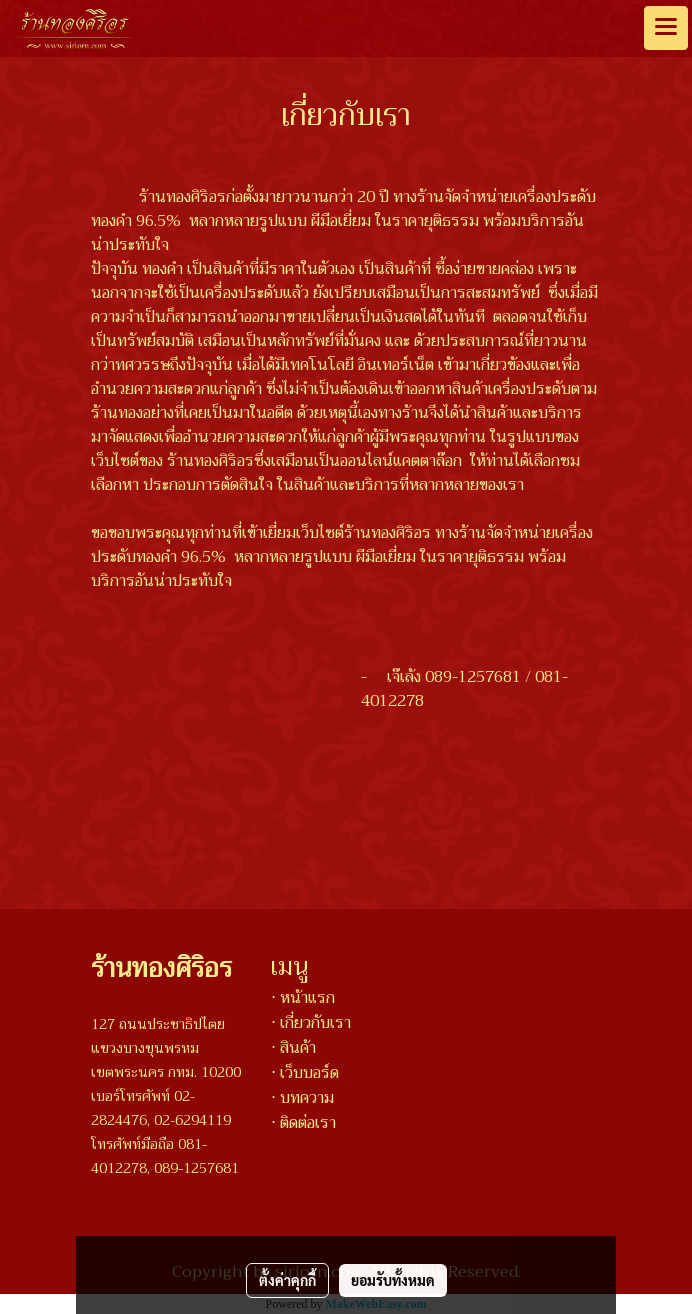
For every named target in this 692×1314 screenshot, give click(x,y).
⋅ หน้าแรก (303, 998)
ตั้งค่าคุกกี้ (287, 1280)
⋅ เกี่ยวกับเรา (311, 1023)
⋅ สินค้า (293, 1048)
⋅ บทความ (302, 1098)
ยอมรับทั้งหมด (393, 1280)
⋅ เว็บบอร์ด (305, 1073)
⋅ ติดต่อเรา (303, 1123)
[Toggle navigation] (666, 28)
